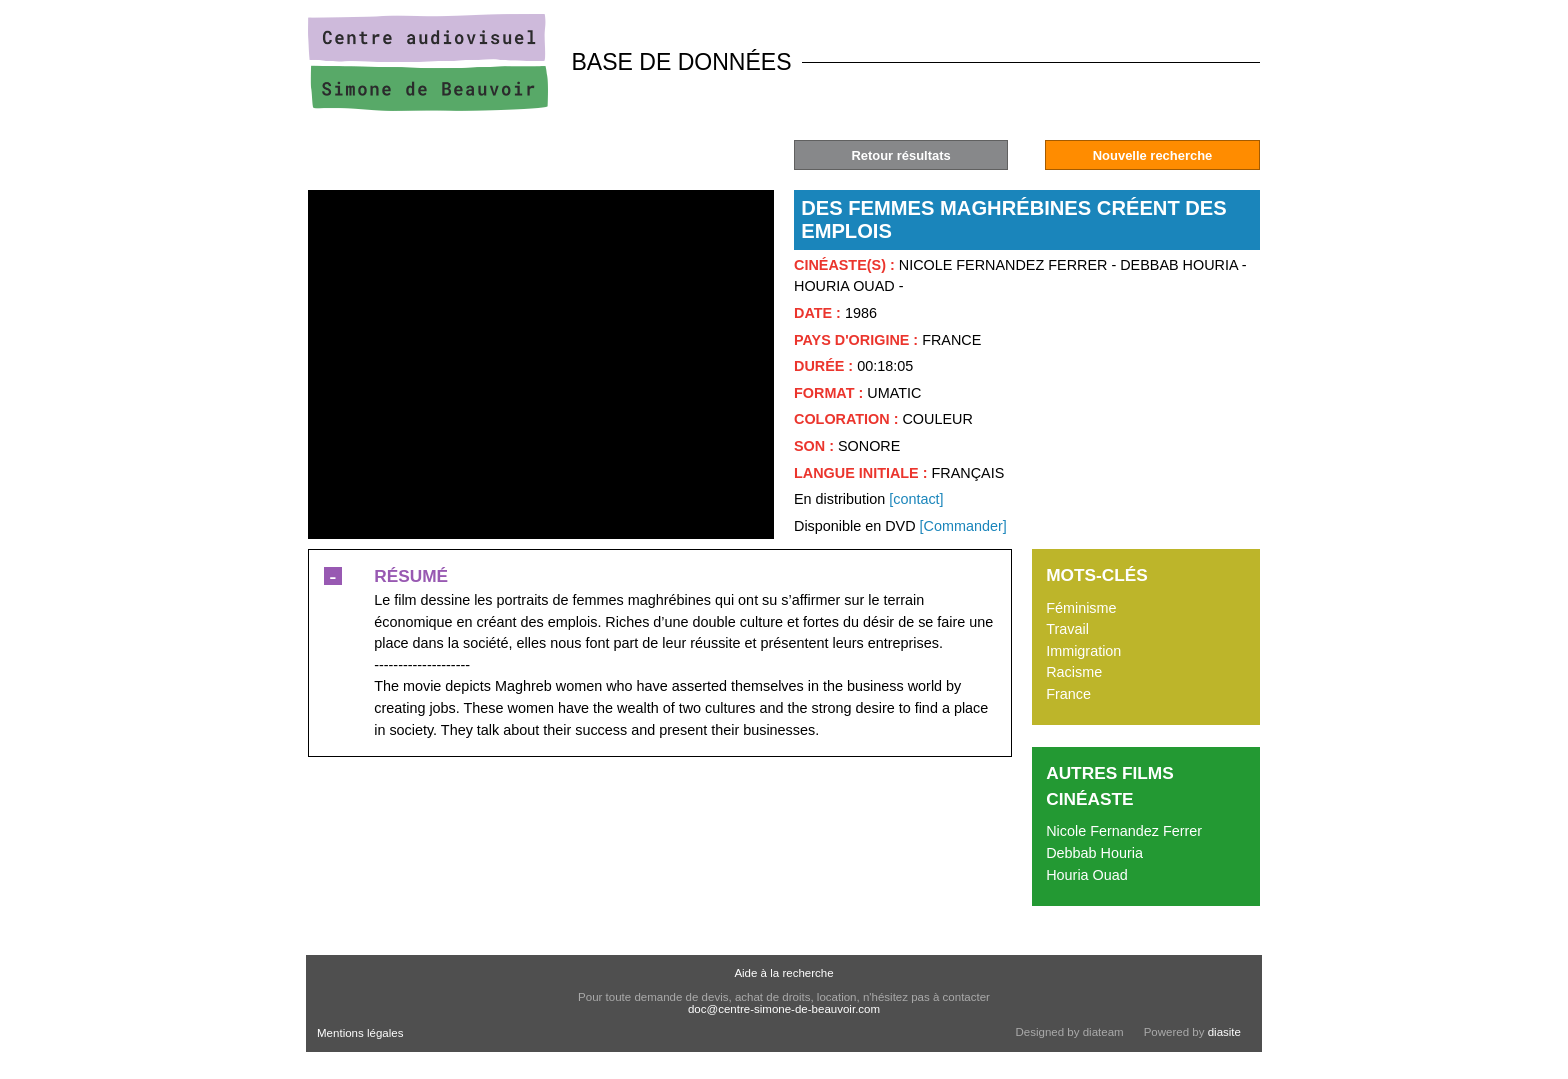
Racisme (1074, 672)
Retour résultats (900, 155)
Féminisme (1081, 608)
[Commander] (963, 526)
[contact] (916, 499)
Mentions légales (360, 1033)
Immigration (1083, 651)
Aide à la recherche (783, 973)
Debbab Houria (1094, 853)
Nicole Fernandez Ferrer (1124, 831)
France (1068, 694)
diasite (1224, 1032)
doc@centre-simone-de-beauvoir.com (784, 1009)
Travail (1067, 629)
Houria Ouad (1087, 875)
